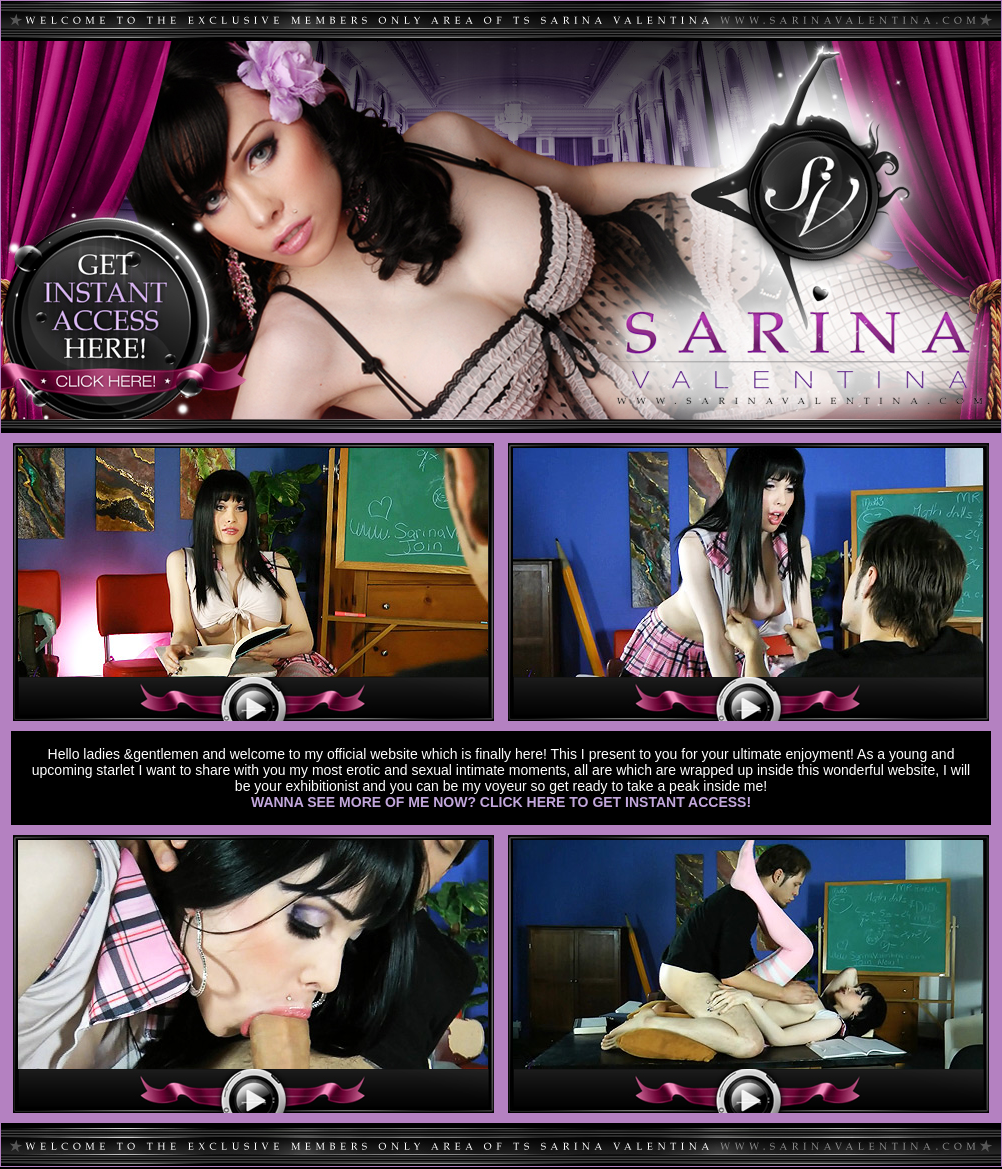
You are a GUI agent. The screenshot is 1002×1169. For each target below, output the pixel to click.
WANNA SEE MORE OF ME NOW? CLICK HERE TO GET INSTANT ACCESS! (501, 802)
